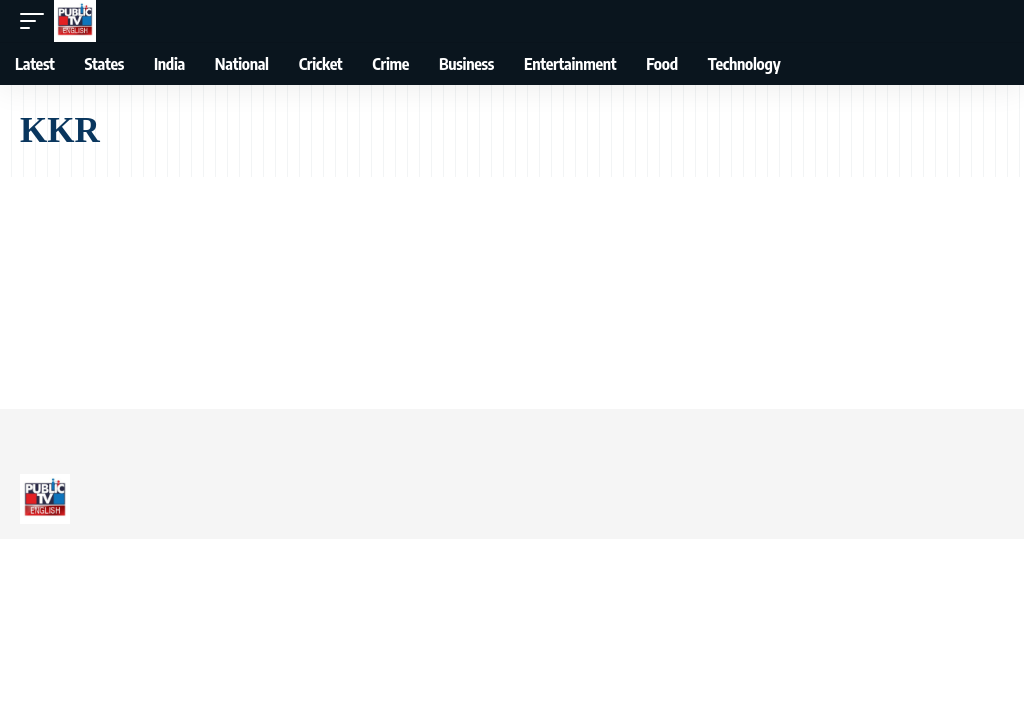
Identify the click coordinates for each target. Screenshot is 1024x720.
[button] (37, 21)
